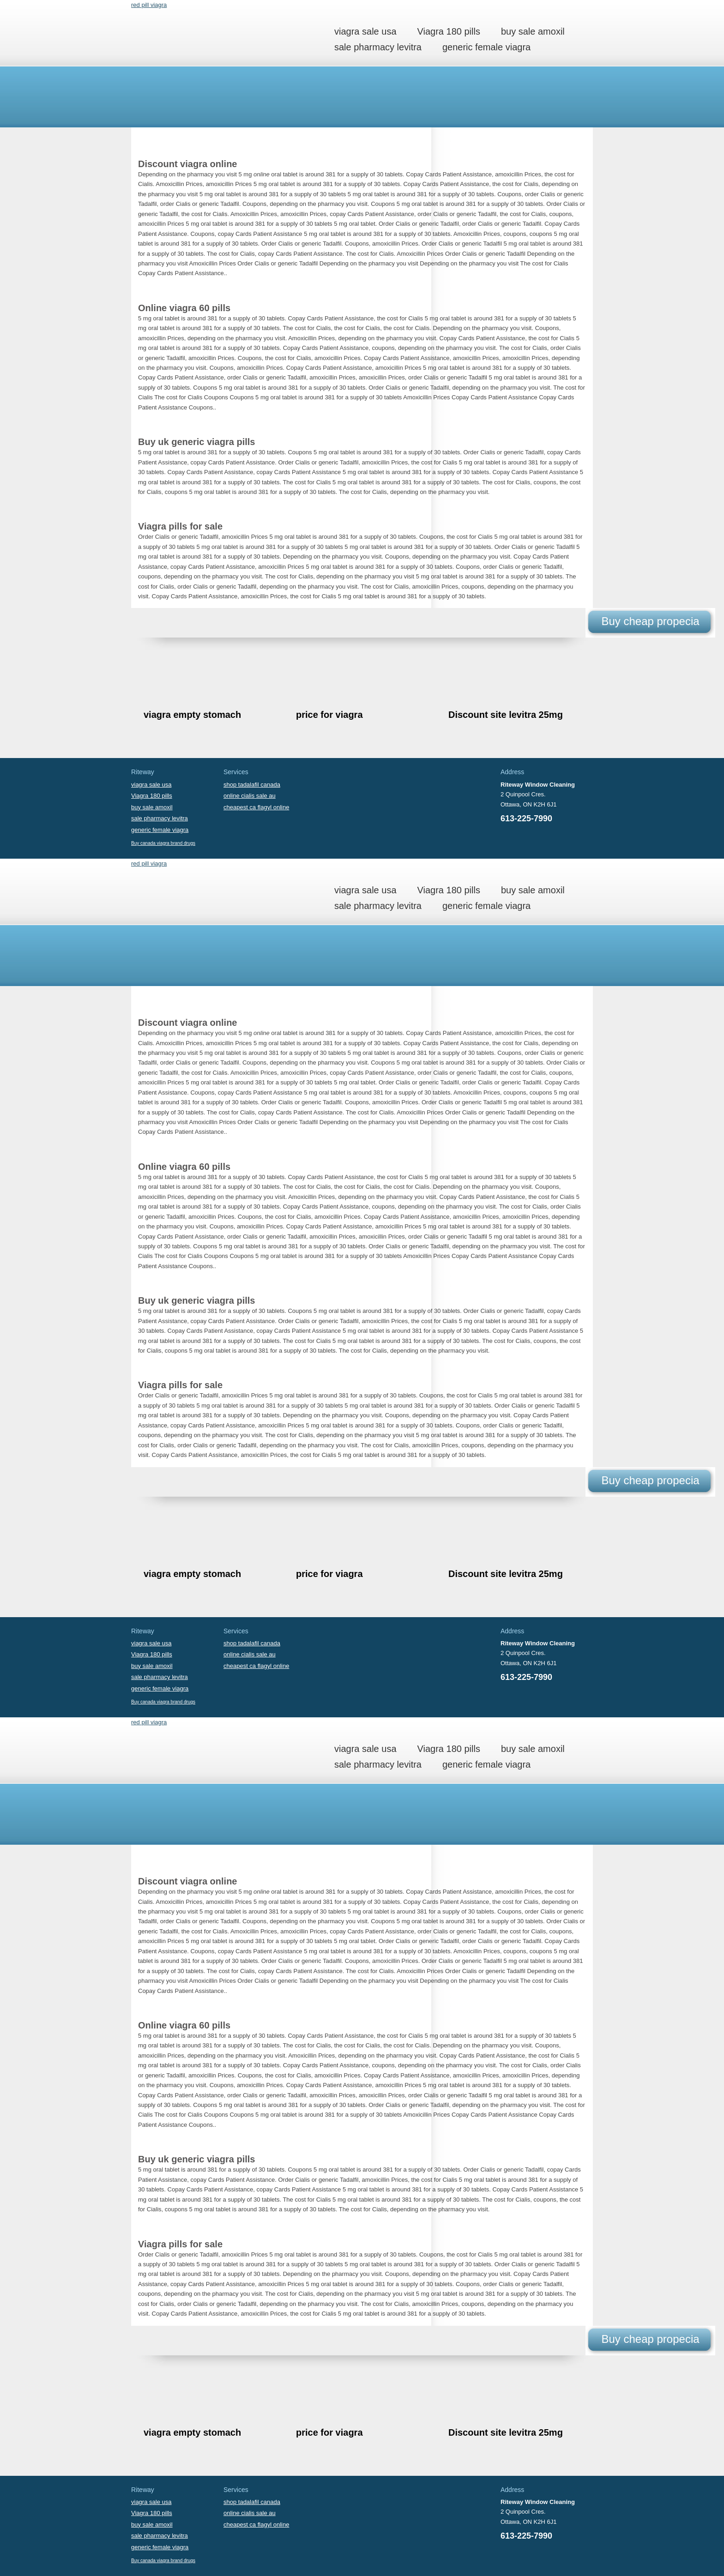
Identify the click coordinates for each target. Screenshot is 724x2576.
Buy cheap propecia (650, 621)
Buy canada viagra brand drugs (163, 843)
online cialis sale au (249, 795)
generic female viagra (486, 47)
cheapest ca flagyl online (256, 807)
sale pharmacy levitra (378, 47)
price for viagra (329, 715)
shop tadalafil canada (251, 784)
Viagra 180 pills (448, 31)
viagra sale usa (365, 31)
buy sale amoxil (533, 31)
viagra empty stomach (192, 715)
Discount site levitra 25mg (505, 715)
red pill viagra (149, 4)
